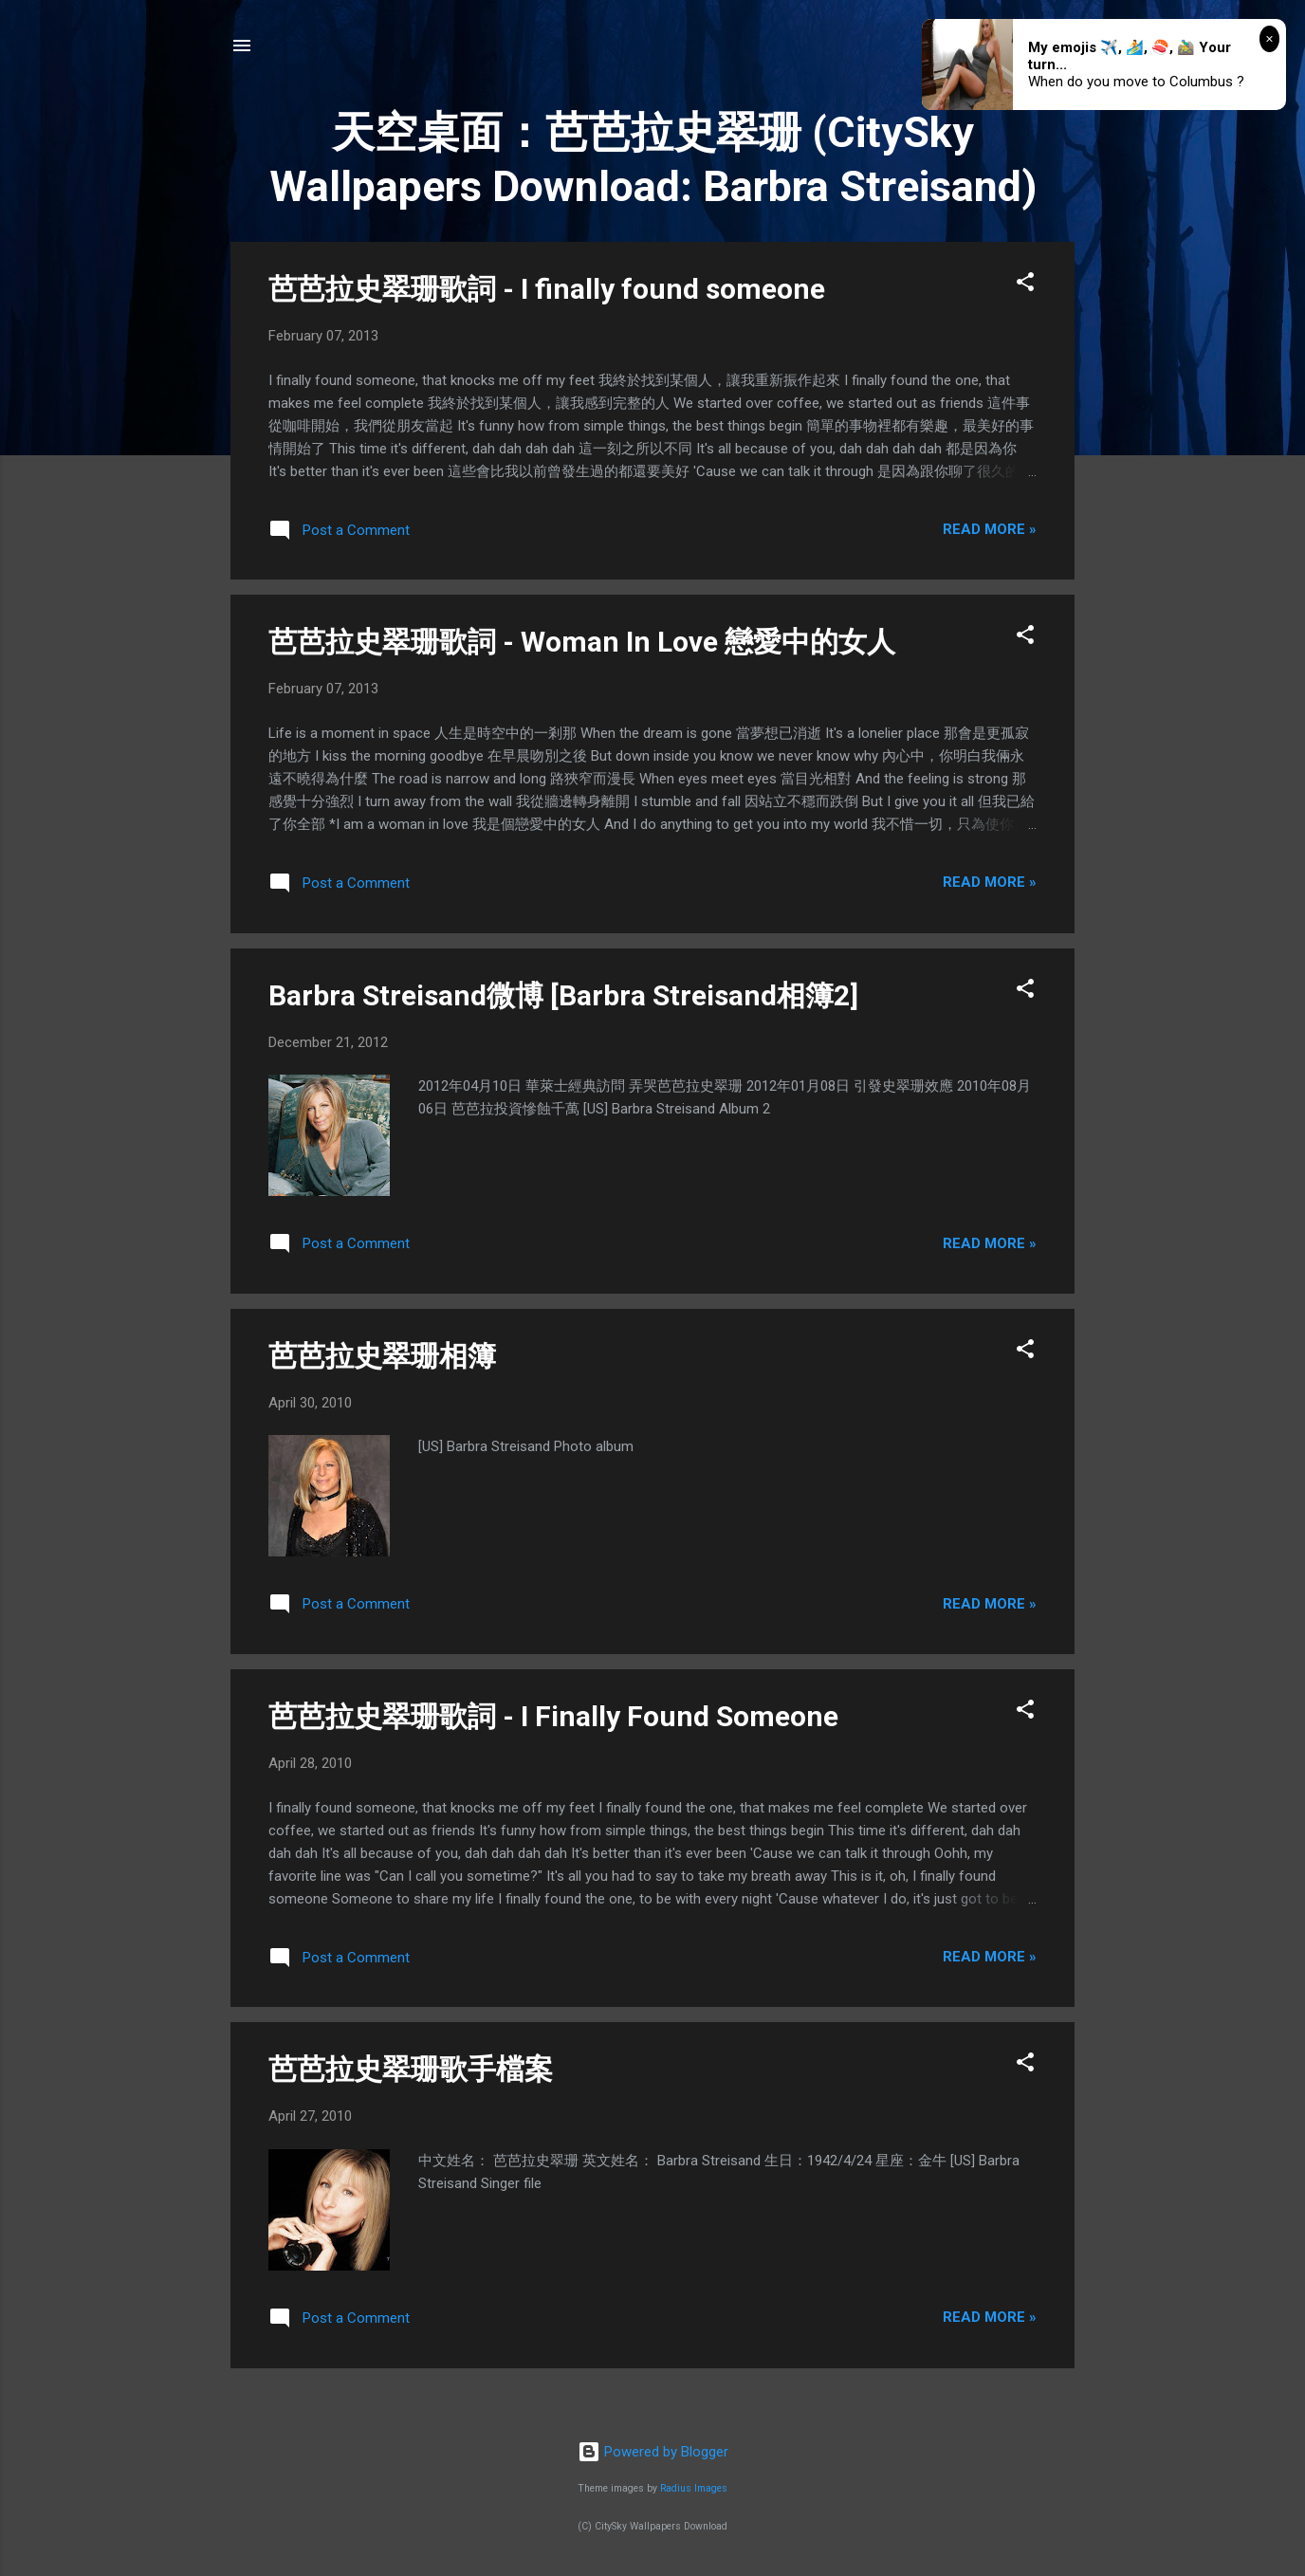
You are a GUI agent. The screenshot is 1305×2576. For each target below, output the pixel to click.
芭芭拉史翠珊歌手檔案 (410, 2069)
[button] (1025, 285)
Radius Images (693, 2488)
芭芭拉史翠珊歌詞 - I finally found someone (546, 288)
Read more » (990, 529)
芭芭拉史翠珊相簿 (382, 1355)
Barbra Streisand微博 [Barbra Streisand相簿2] (563, 995)
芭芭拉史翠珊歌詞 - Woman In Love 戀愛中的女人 (581, 641)
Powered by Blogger (653, 2451)
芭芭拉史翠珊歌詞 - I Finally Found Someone (553, 1716)
